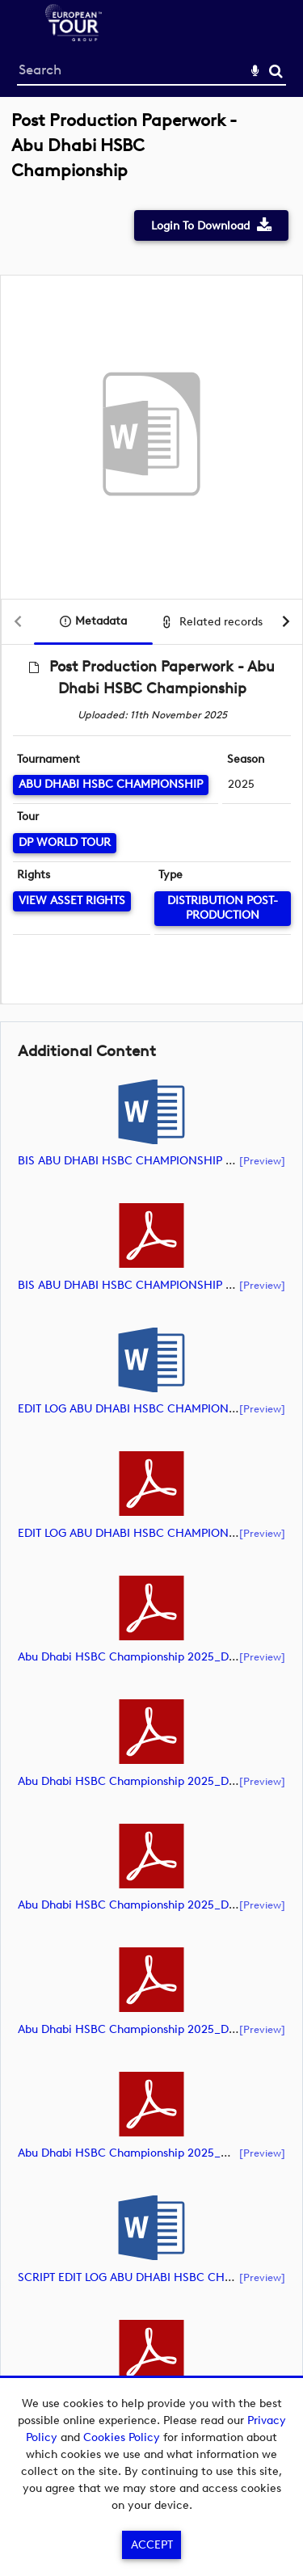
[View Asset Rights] (72, 901)
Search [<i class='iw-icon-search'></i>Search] (276, 70)
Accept (152, 2545)
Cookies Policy (121, 2437)
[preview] (262, 1160)
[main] (151, 1287)
